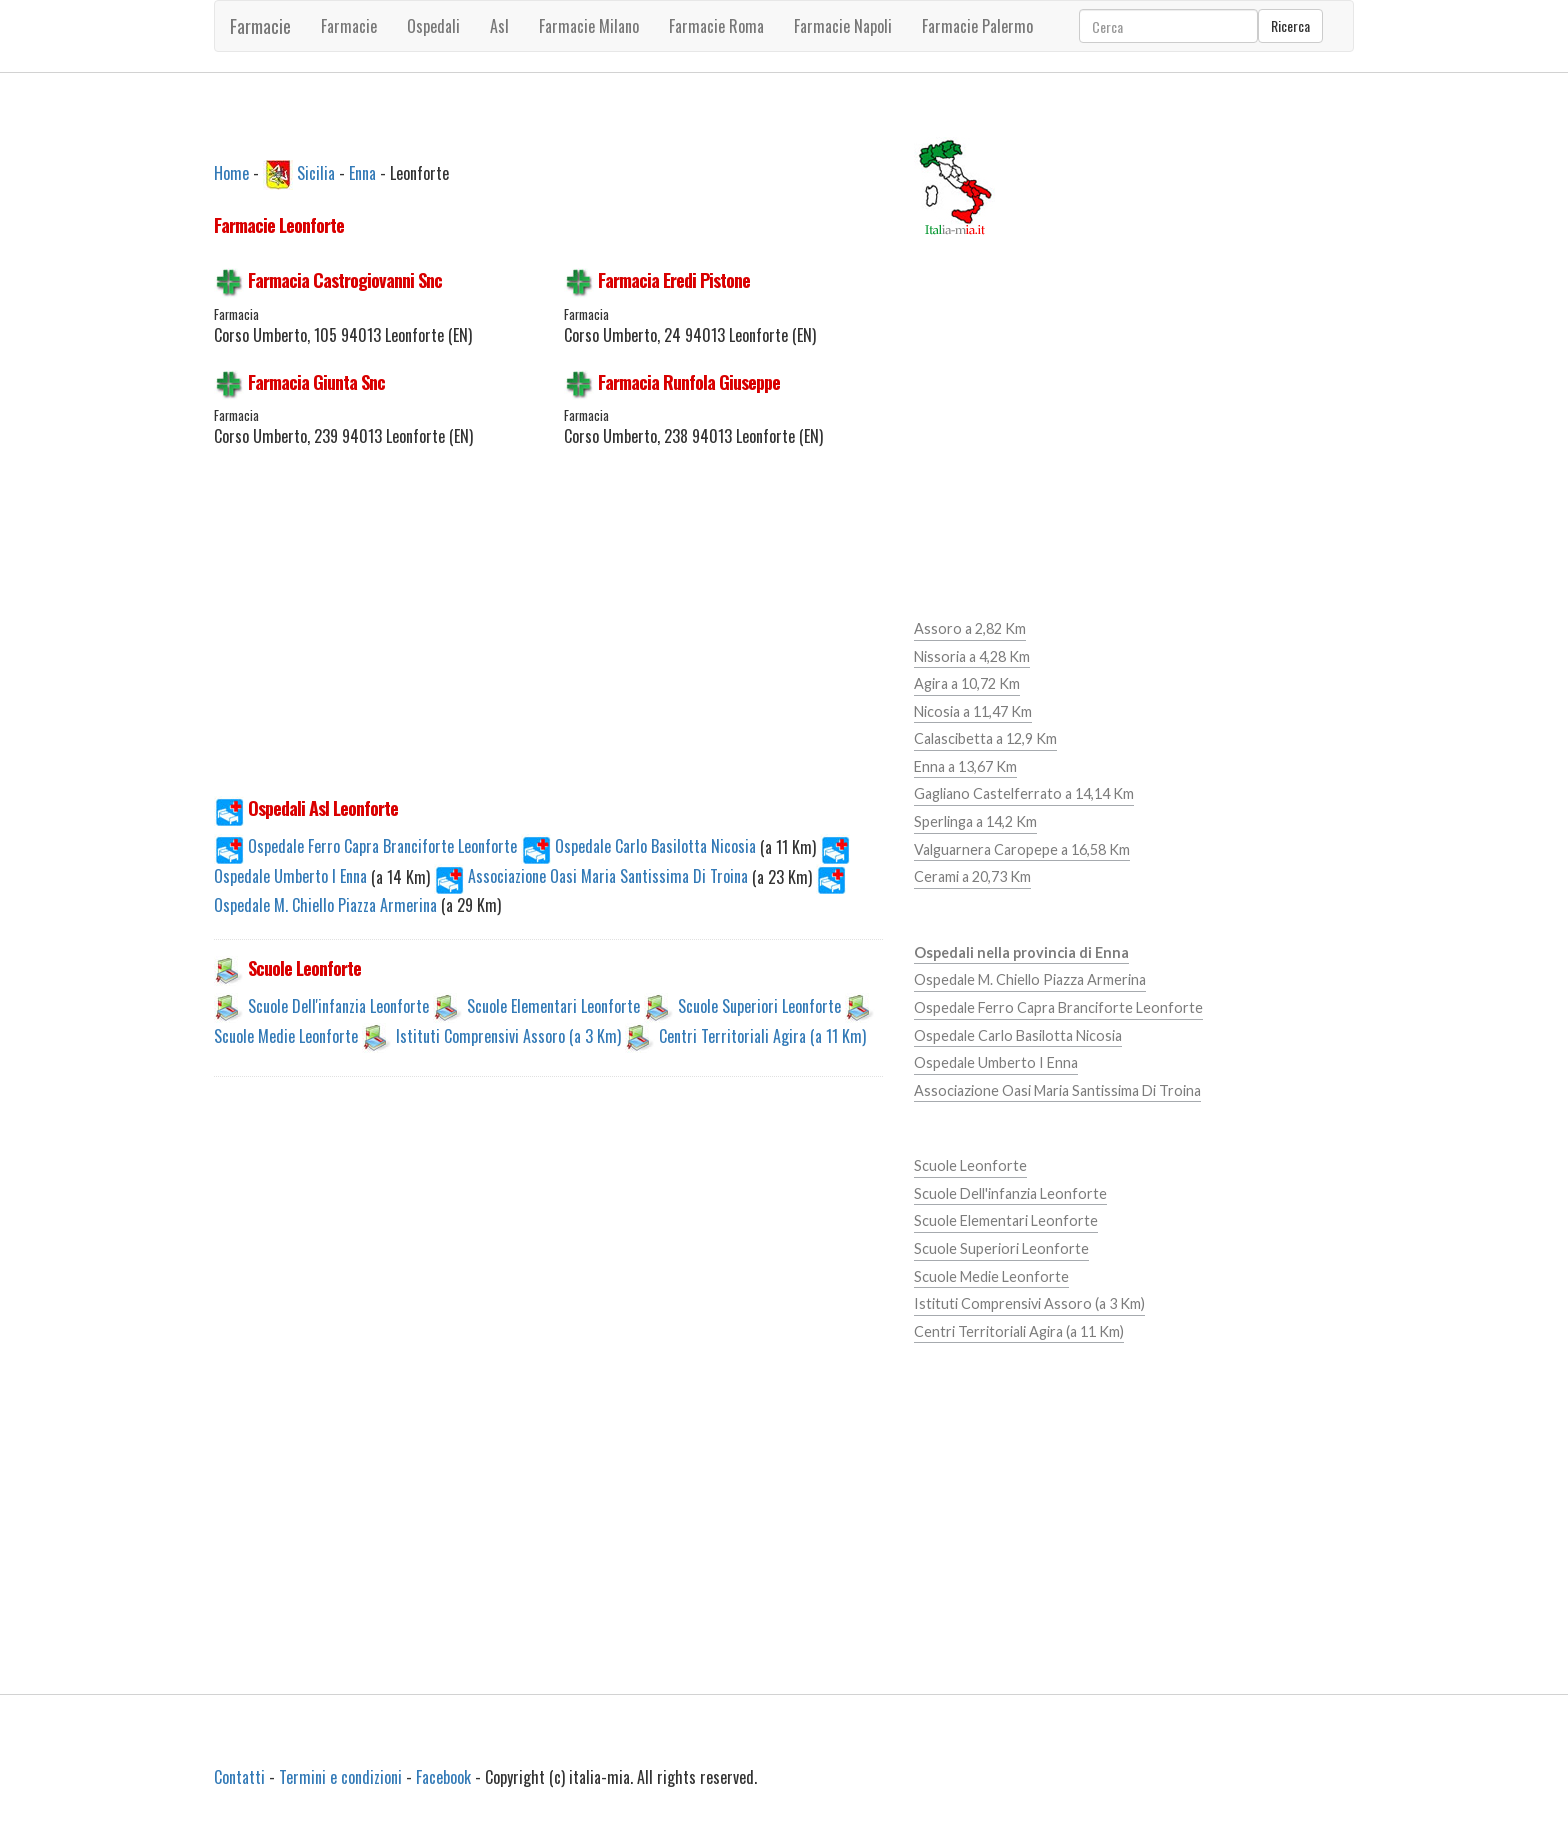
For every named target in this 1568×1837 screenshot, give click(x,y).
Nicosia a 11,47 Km (973, 711)
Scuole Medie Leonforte (286, 1036)
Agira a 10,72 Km (967, 683)
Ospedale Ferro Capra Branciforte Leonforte (365, 846)
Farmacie (260, 26)
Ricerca (1290, 25)
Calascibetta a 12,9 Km (985, 738)
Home (231, 172)
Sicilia (316, 172)
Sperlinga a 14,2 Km (975, 821)
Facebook (443, 1777)
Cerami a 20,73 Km (972, 876)
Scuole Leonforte (970, 1165)
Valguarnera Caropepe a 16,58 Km (1022, 849)
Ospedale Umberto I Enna (996, 1062)
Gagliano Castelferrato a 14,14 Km (1024, 793)
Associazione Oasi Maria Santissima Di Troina (593, 876)
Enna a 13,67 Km (965, 766)
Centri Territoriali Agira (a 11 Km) (762, 1036)
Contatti (239, 1777)
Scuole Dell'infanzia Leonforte (338, 1006)
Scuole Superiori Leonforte (759, 1006)
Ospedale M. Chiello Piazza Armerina (1030, 979)
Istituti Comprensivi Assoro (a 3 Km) (508, 1036)
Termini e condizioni (340, 1777)
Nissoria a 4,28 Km (972, 656)
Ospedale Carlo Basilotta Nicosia (640, 846)
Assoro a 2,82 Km (970, 628)
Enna (362, 172)
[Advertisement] (548, 634)
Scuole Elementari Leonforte (553, 1006)
